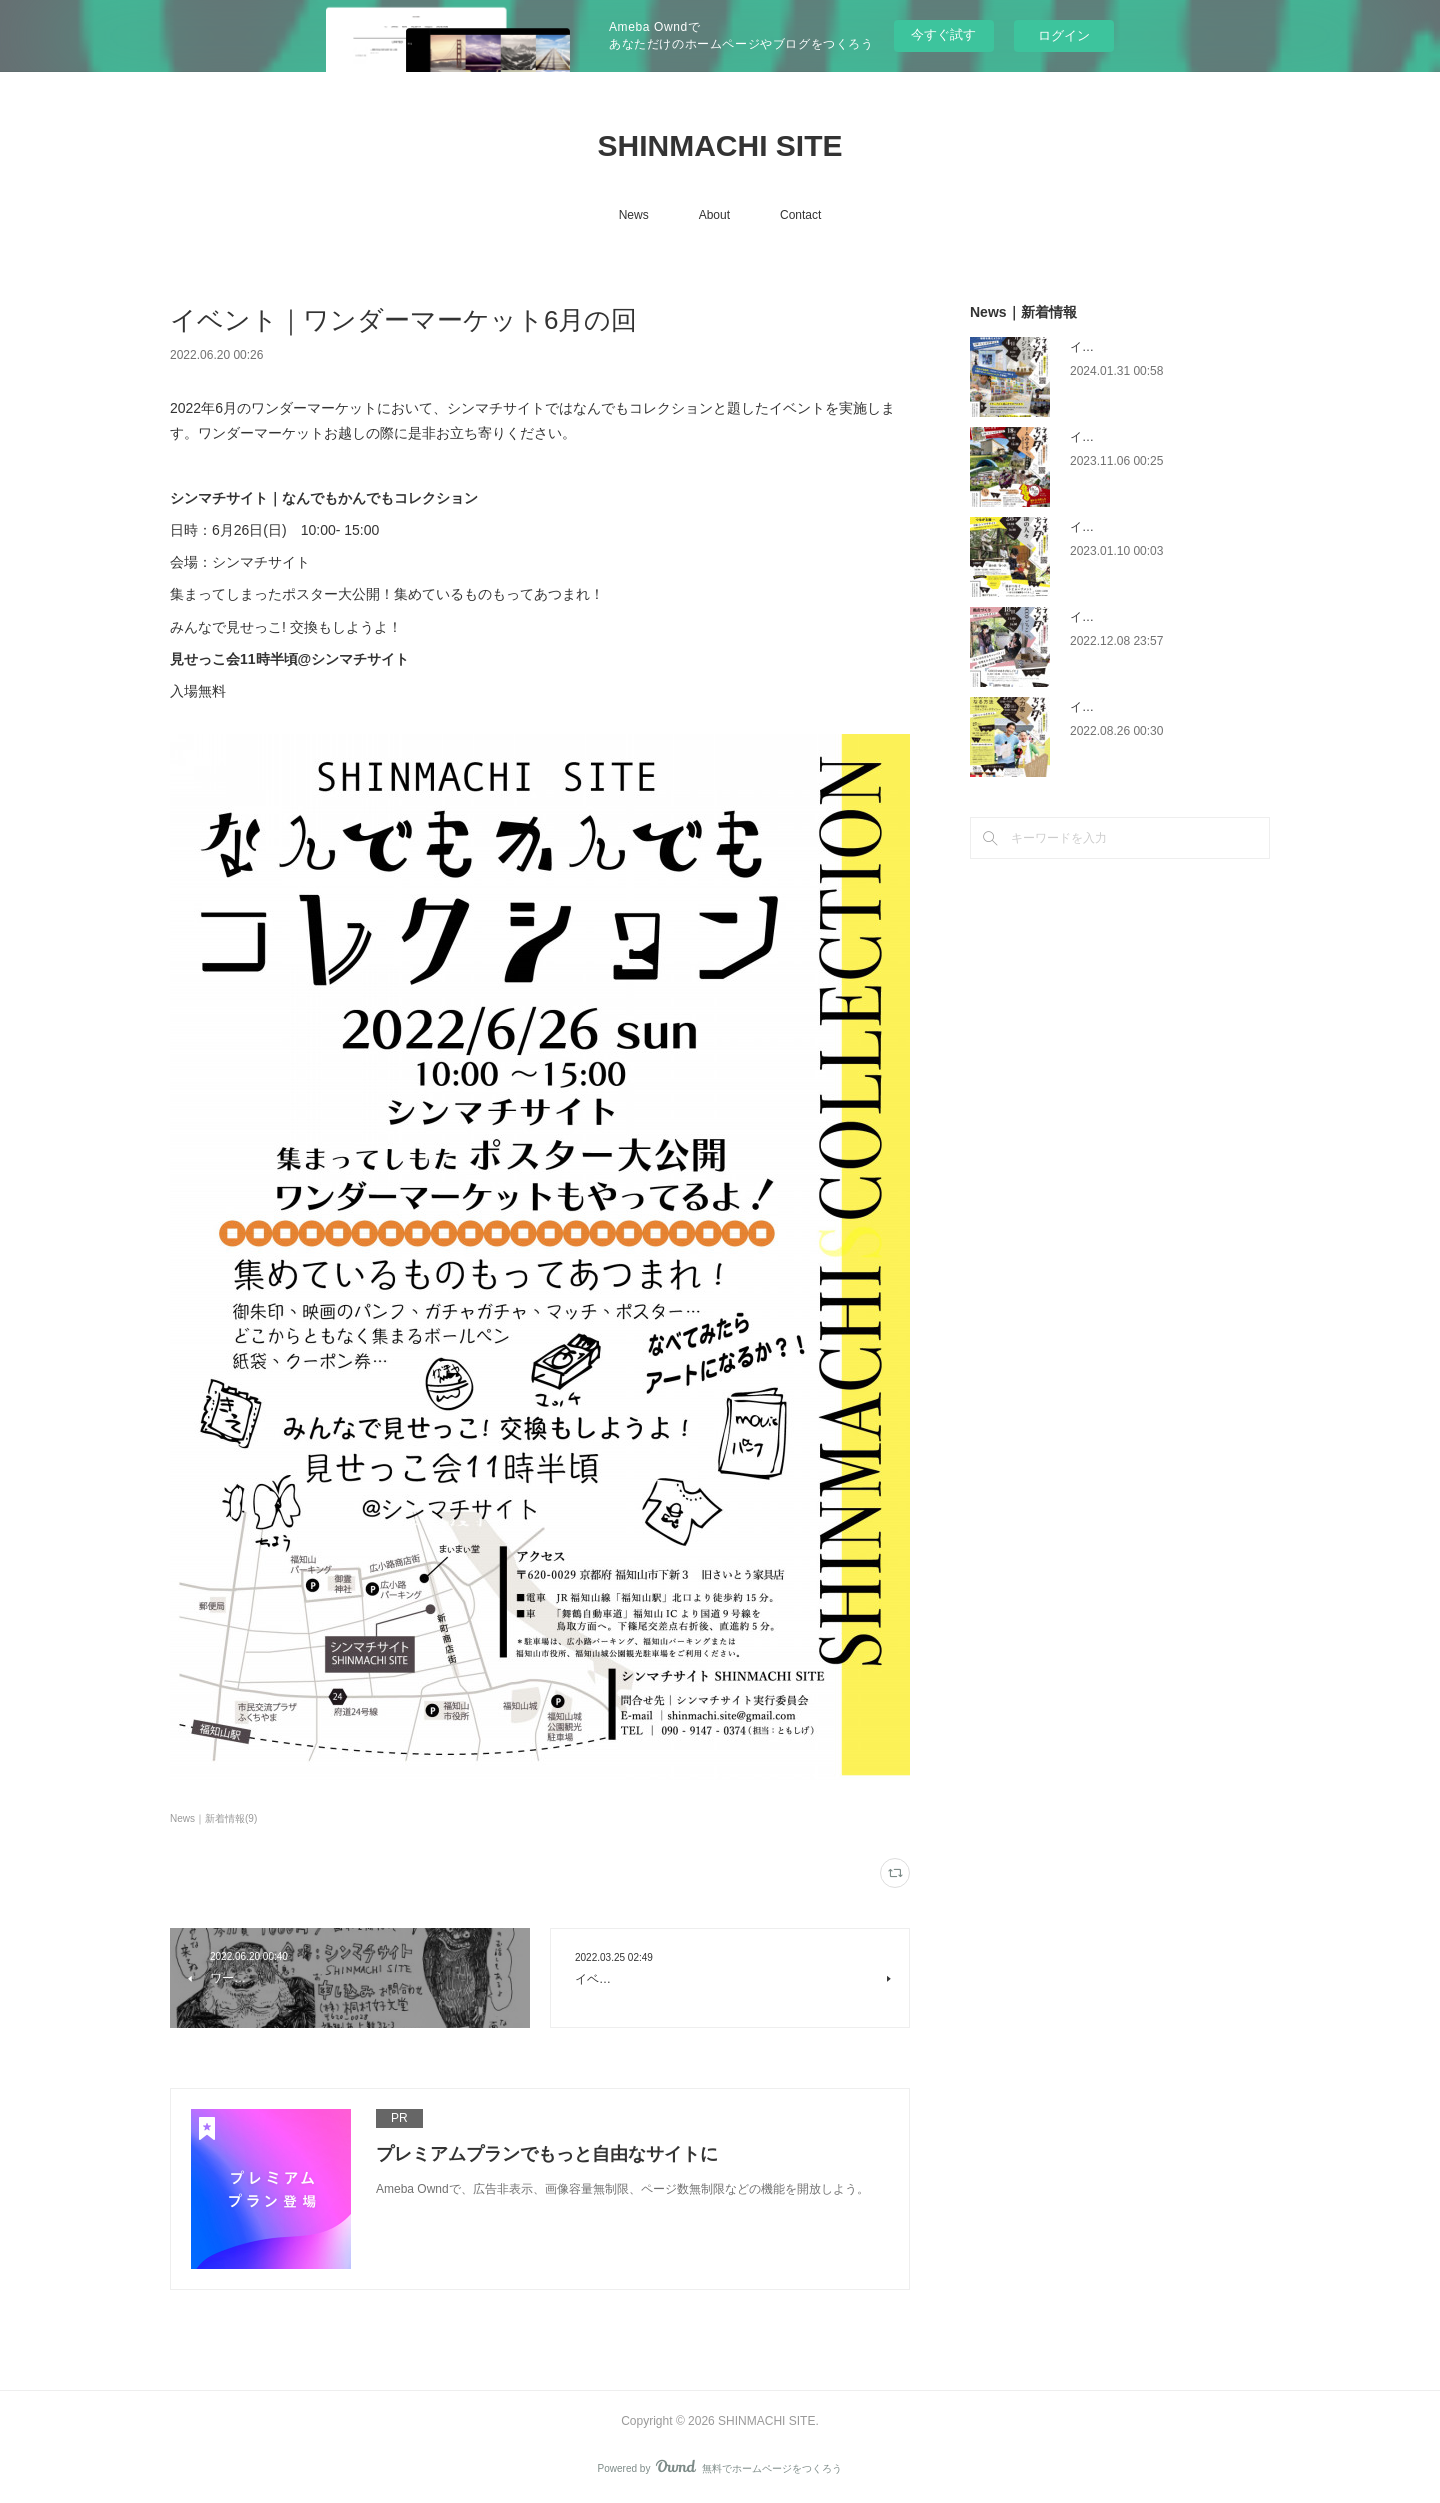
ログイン (1064, 35)
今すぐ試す (943, 34)
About (714, 215)
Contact (800, 215)
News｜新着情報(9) (213, 1818)
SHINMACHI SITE (719, 145)
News (634, 215)
